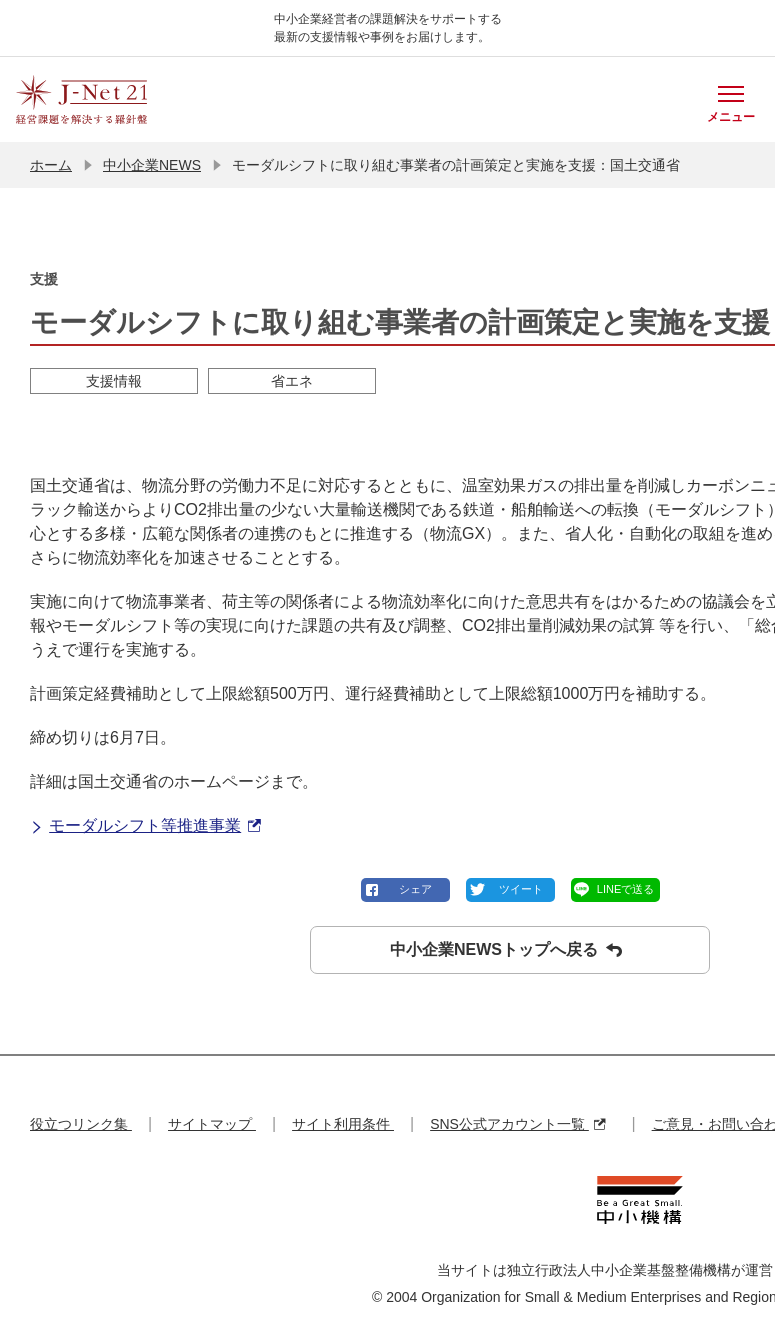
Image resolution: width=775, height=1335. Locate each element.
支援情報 (114, 381)
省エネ (292, 381)
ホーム (51, 165)
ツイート (521, 889)
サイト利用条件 (343, 1124)
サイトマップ (212, 1124)
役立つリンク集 (81, 1124)
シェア (415, 889)
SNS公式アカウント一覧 (517, 1124)
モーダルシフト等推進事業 (145, 826)
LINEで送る (625, 889)
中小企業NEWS (152, 165)
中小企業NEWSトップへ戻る (506, 950)
